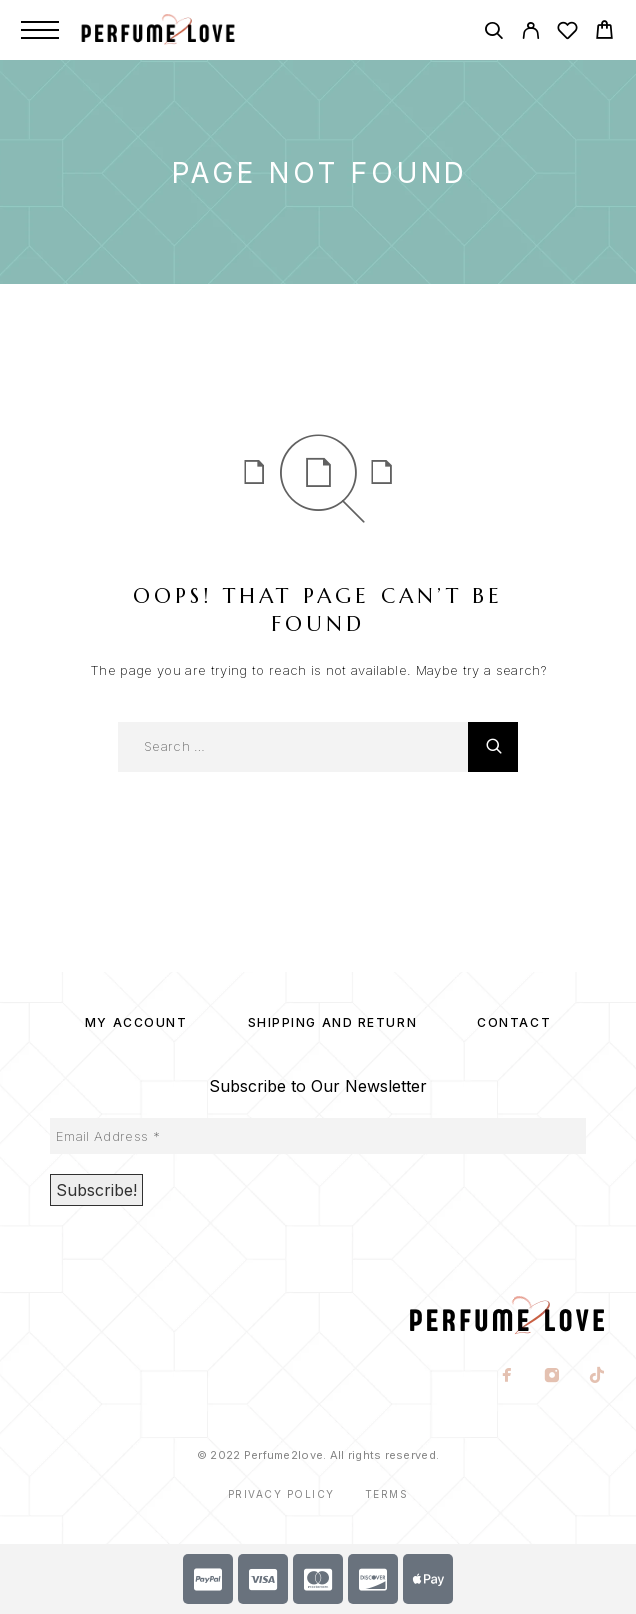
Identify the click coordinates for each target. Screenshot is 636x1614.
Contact (514, 1022)
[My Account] (530, 33)
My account (136, 1022)
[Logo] (179, 30)
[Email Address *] (318, 1136)
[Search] (493, 33)
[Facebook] (507, 1377)
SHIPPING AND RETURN (333, 1022)
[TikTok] (597, 1377)
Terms (387, 1494)
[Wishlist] (567, 33)
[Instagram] (552, 1377)
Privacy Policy (281, 1494)
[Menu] (40, 30)
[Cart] (604, 32)
